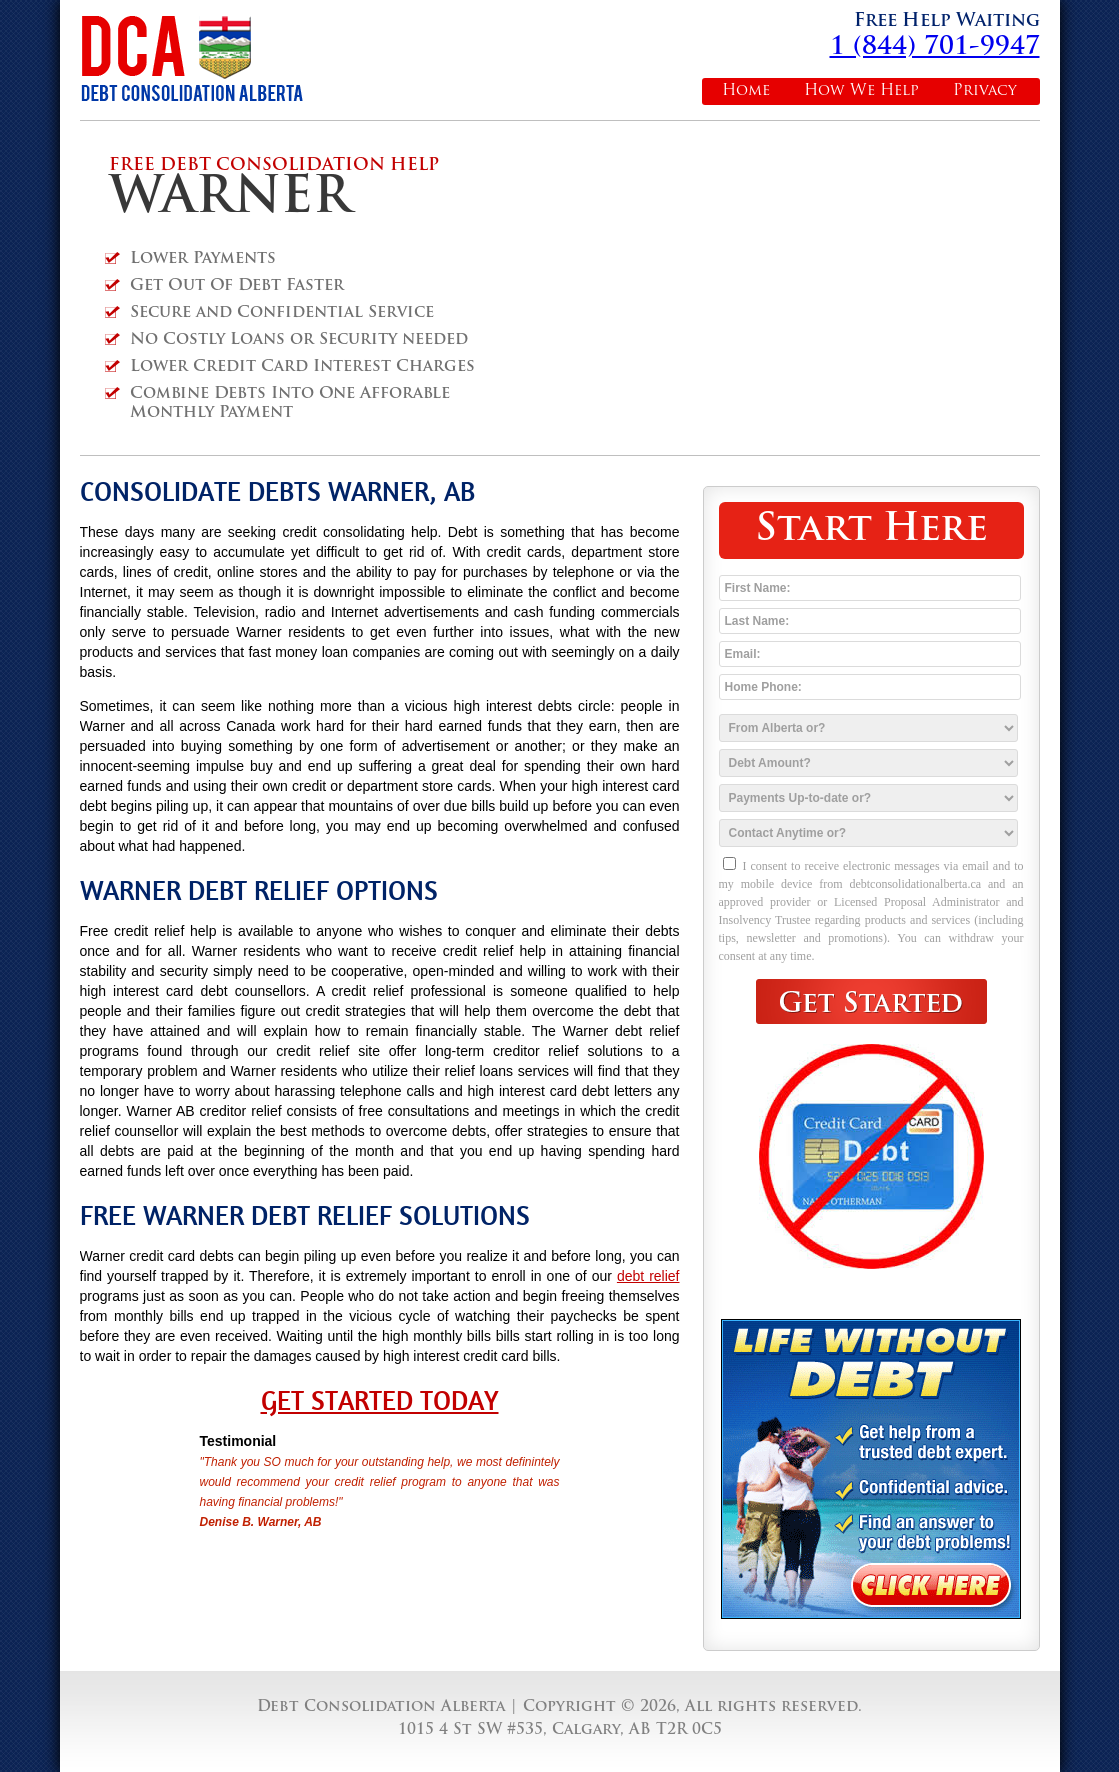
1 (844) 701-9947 (935, 47)
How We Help (861, 91)
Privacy (985, 91)
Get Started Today (380, 1401)
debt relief (648, 1276)
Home (746, 91)
